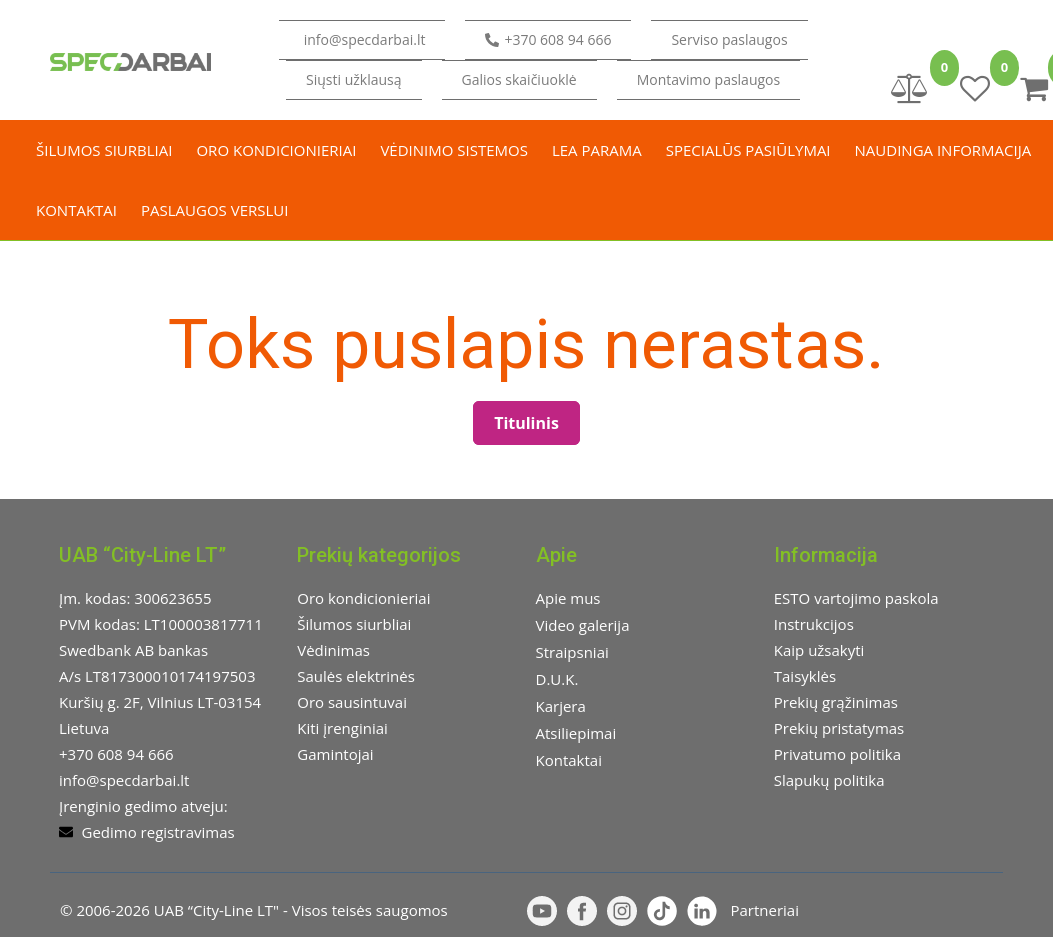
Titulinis (526, 423)
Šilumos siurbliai (104, 150)
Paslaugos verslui (214, 210)
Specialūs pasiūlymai (748, 150)
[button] (353, 80)
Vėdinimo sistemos (454, 150)
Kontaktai (76, 210)
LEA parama (597, 150)
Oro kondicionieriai (276, 150)
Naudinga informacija (943, 150)
